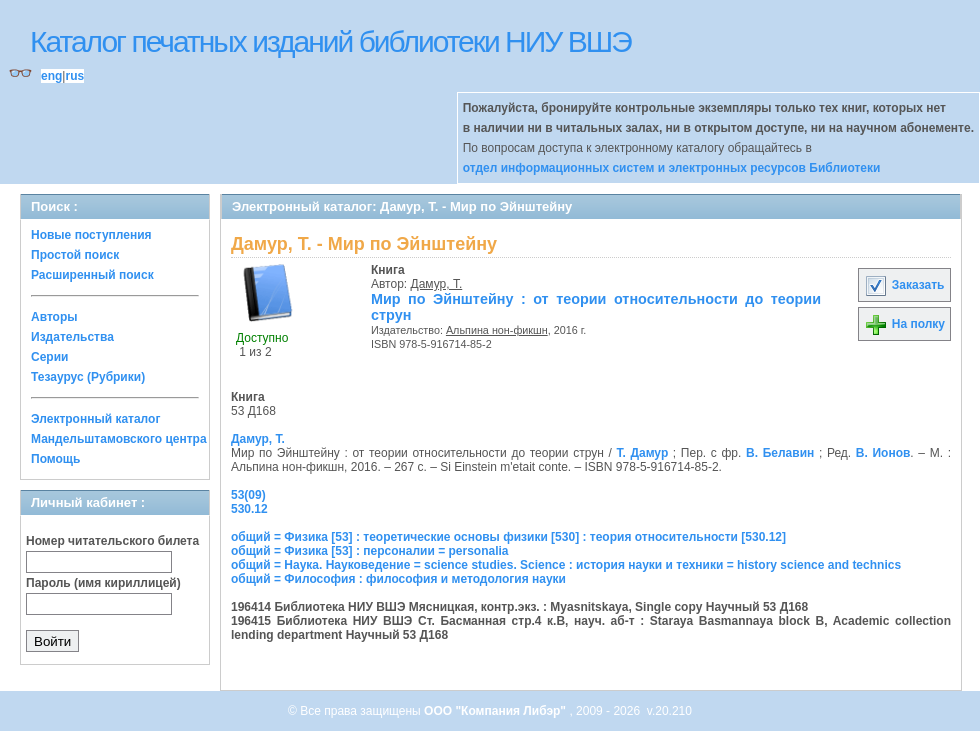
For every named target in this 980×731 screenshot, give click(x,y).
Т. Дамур (642, 453)
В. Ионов (883, 453)
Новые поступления (91, 235)
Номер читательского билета (112, 541)
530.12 (249, 509)
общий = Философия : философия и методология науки (398, 579)
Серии (49, 357)
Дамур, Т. (437, 284)
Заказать (904, 285)
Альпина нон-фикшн (497, 330)
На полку (904, 324)
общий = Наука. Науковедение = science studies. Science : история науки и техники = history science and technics (566, 565)
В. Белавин (780, 453)
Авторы (54, 317)
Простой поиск (75, 255)
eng (51, 76)
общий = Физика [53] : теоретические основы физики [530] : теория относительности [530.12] (508, 537)
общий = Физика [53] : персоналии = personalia (370, 551)
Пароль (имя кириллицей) (103, 583)
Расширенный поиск (92, 275)
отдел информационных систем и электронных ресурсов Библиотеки (672, 168)
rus (74, 76)
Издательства (72, 337)
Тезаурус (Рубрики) (88, 377)
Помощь (55, 459)
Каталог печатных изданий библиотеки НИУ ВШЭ (330, 41)
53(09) (248, 495)
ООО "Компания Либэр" (496, 711)
